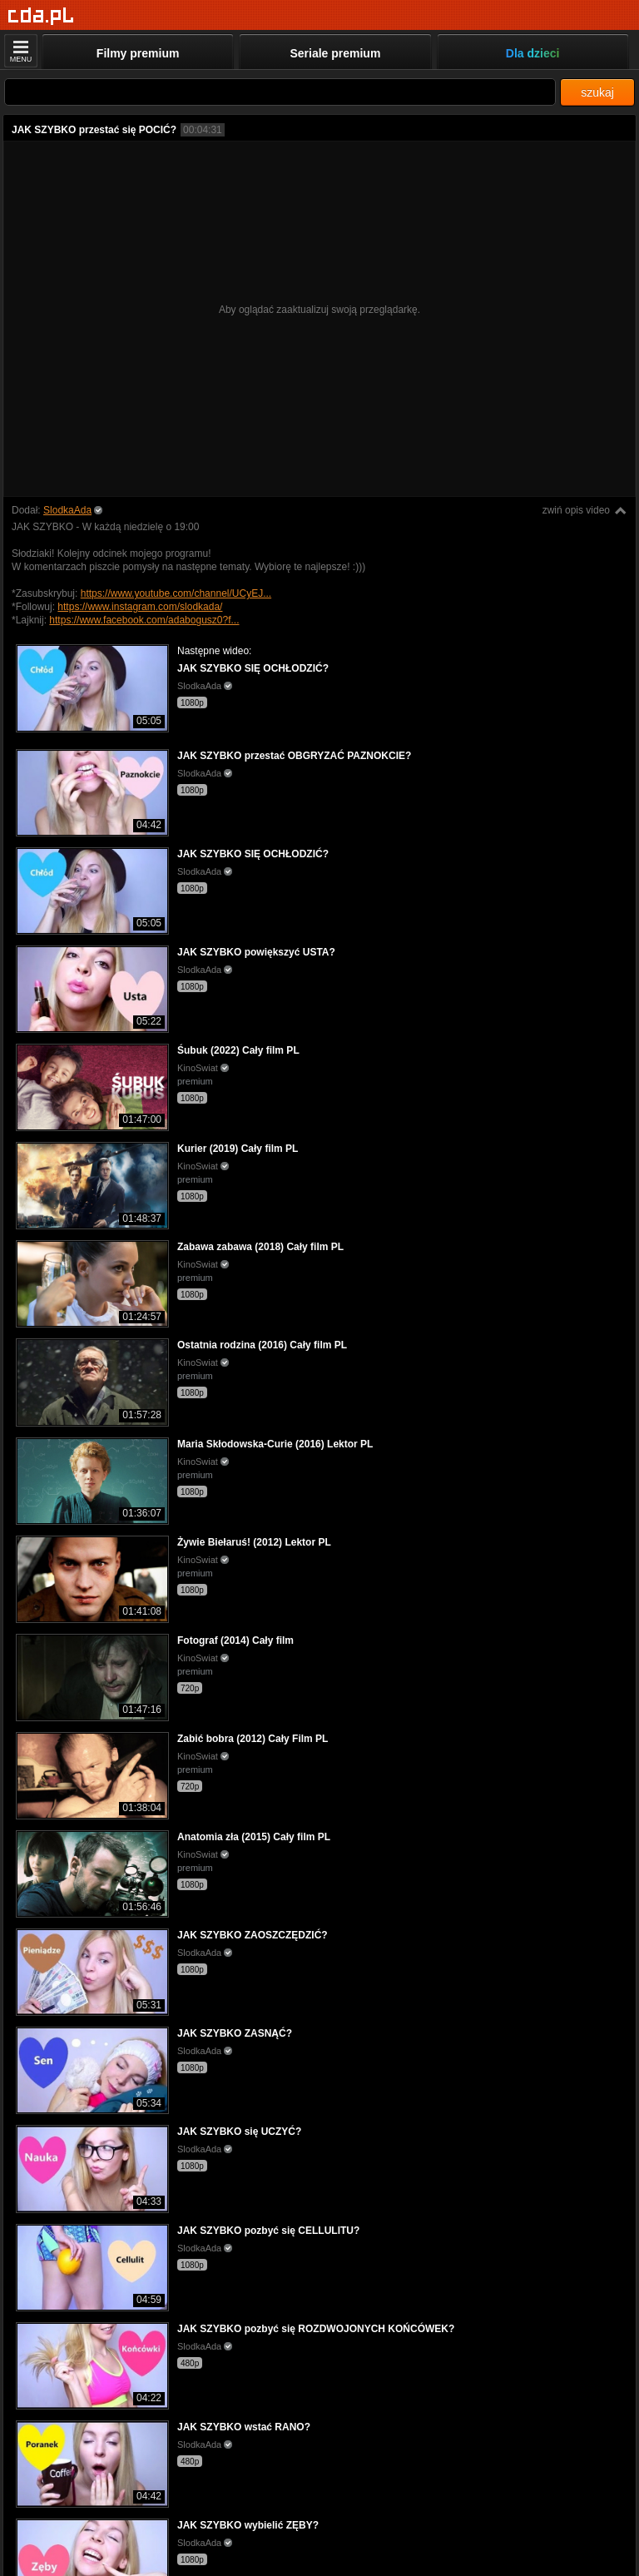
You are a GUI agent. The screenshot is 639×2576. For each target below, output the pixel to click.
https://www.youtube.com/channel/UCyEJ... (176, 593)
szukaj (597, 92)
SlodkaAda (67, 510)
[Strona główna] (41, 16)
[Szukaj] (280, 92)
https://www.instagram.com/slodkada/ (139, 607)
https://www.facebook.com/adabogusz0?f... (144, 620)
